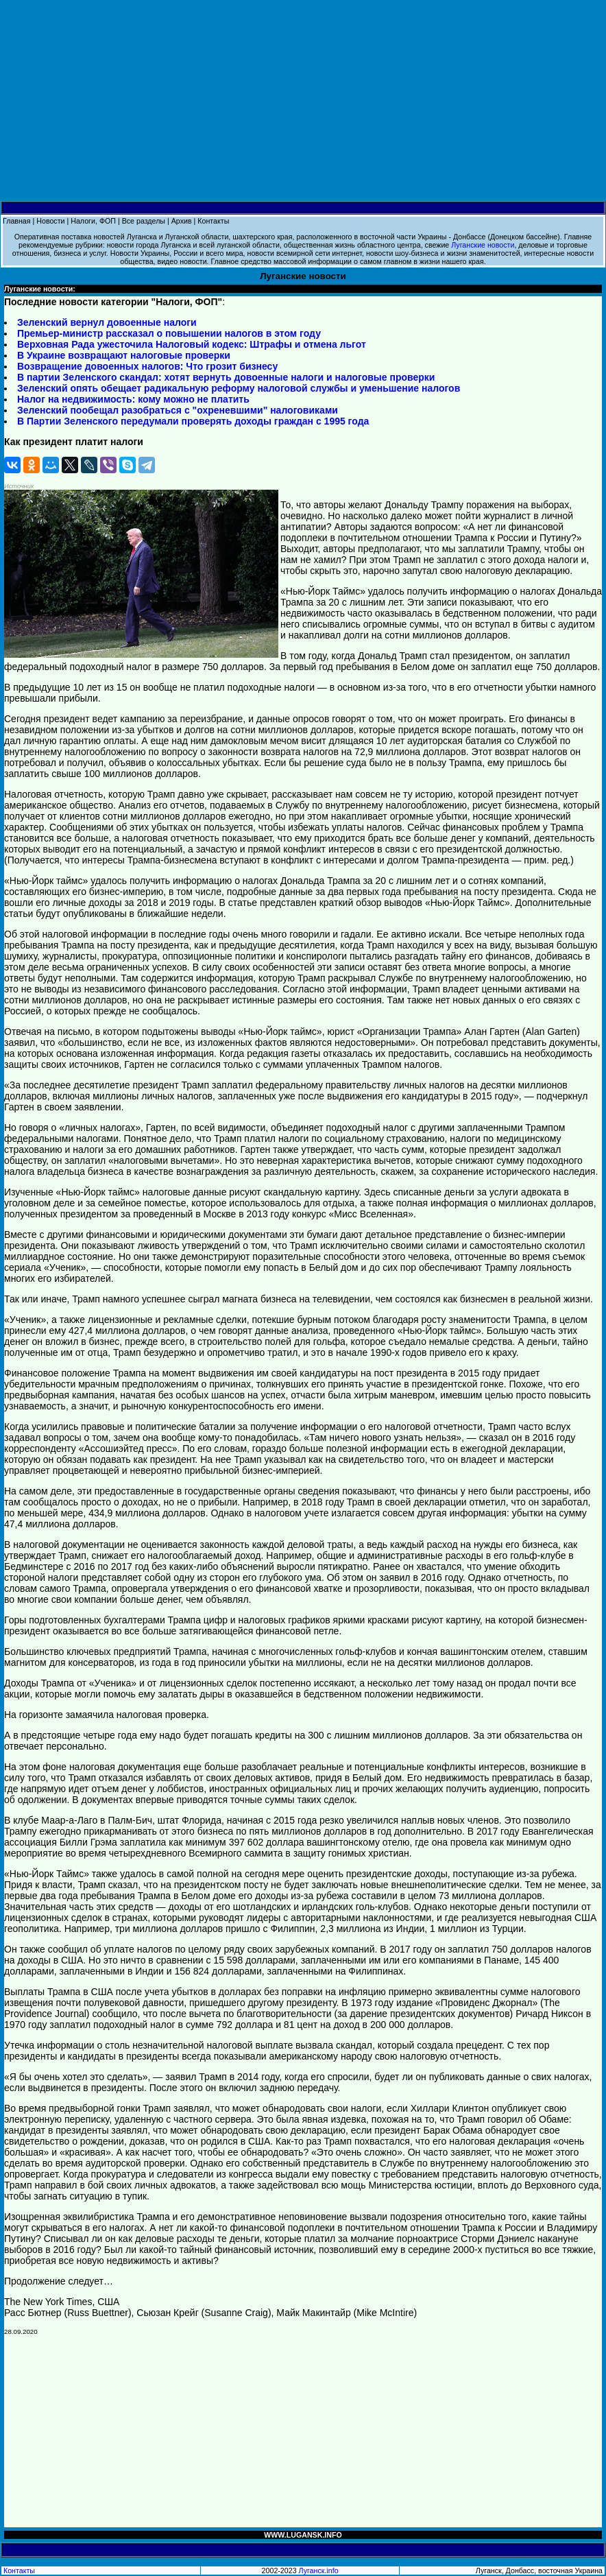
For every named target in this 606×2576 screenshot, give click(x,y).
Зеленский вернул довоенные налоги (107, 322)
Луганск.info (319, 2570)
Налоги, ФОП (93, 221)
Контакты (213, 221)
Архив (181, 221)
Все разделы (143, 221)
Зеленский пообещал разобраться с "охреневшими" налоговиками (177, 410)
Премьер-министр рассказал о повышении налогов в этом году (169, 333)
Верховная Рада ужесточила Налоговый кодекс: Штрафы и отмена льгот (191, 344)
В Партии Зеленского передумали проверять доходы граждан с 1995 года (193, 421)
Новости (50, 221)
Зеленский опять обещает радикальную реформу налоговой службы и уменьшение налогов (238, 388)
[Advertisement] (303, 101)
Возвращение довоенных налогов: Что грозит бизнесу (147, 366)
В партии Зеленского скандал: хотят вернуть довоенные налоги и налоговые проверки (226, 377)
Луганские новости (482, 245)
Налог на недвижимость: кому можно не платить (133, 399)
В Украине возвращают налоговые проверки (123, 355)
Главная (17, 221)
